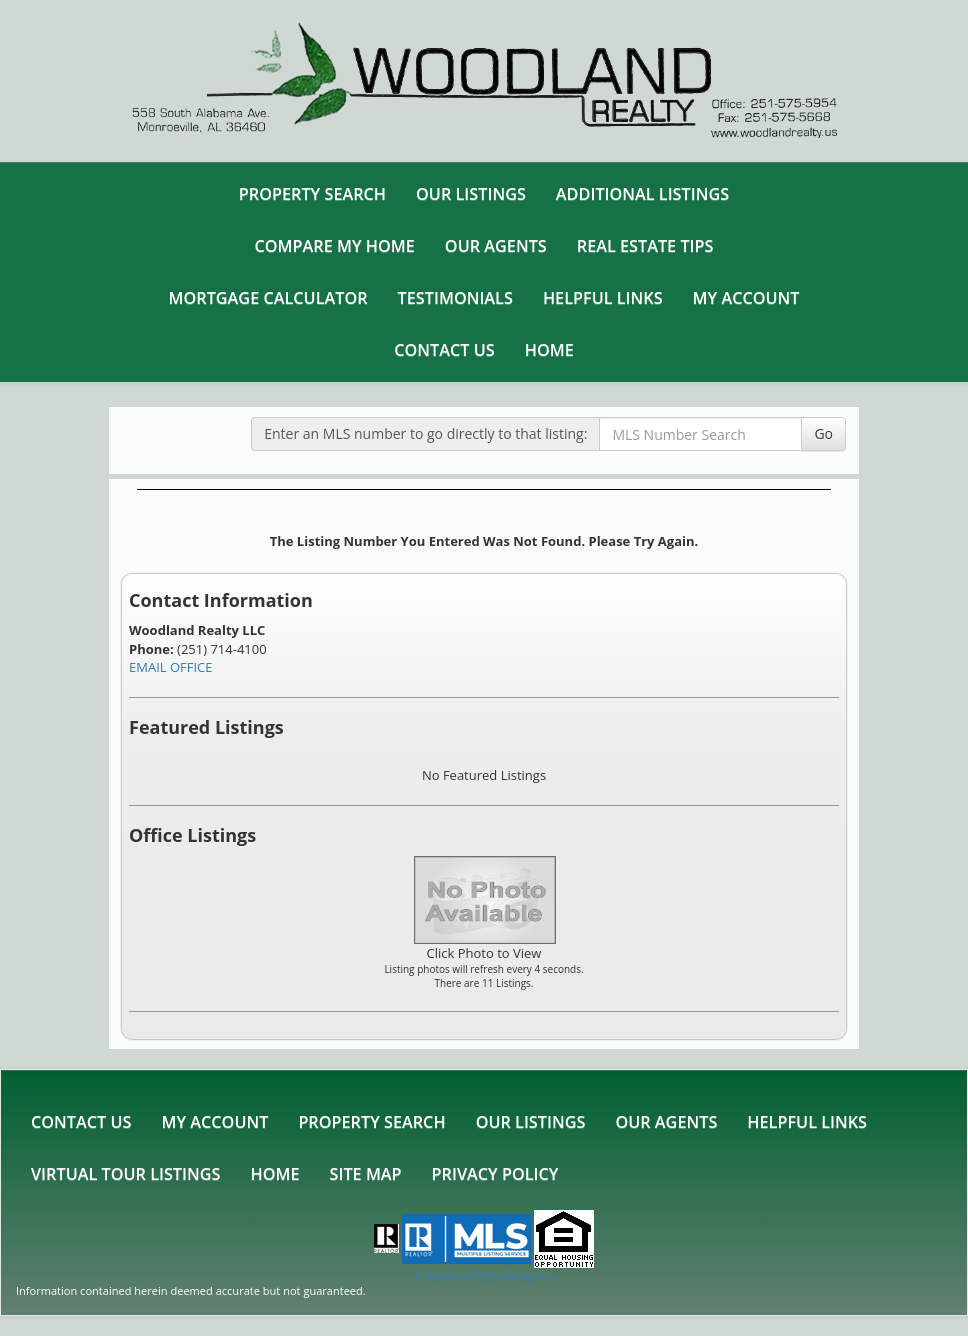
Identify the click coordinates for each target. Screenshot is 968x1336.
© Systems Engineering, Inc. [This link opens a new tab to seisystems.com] (484, 1275)
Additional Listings (642, 194)
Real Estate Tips (645, 246)
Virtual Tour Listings (125, 1174)
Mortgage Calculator (267, 298)
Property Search (312, 194)
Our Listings (471, 194)
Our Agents (496, 246)
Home (549, 350)
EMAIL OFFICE (171, 667)
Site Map (366, 1174)
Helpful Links (603, 298)
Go (823, 433)
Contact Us (444, 350)
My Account (746, 298)
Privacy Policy (495, 1174)
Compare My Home (335, 246)
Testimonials (455, 298)
